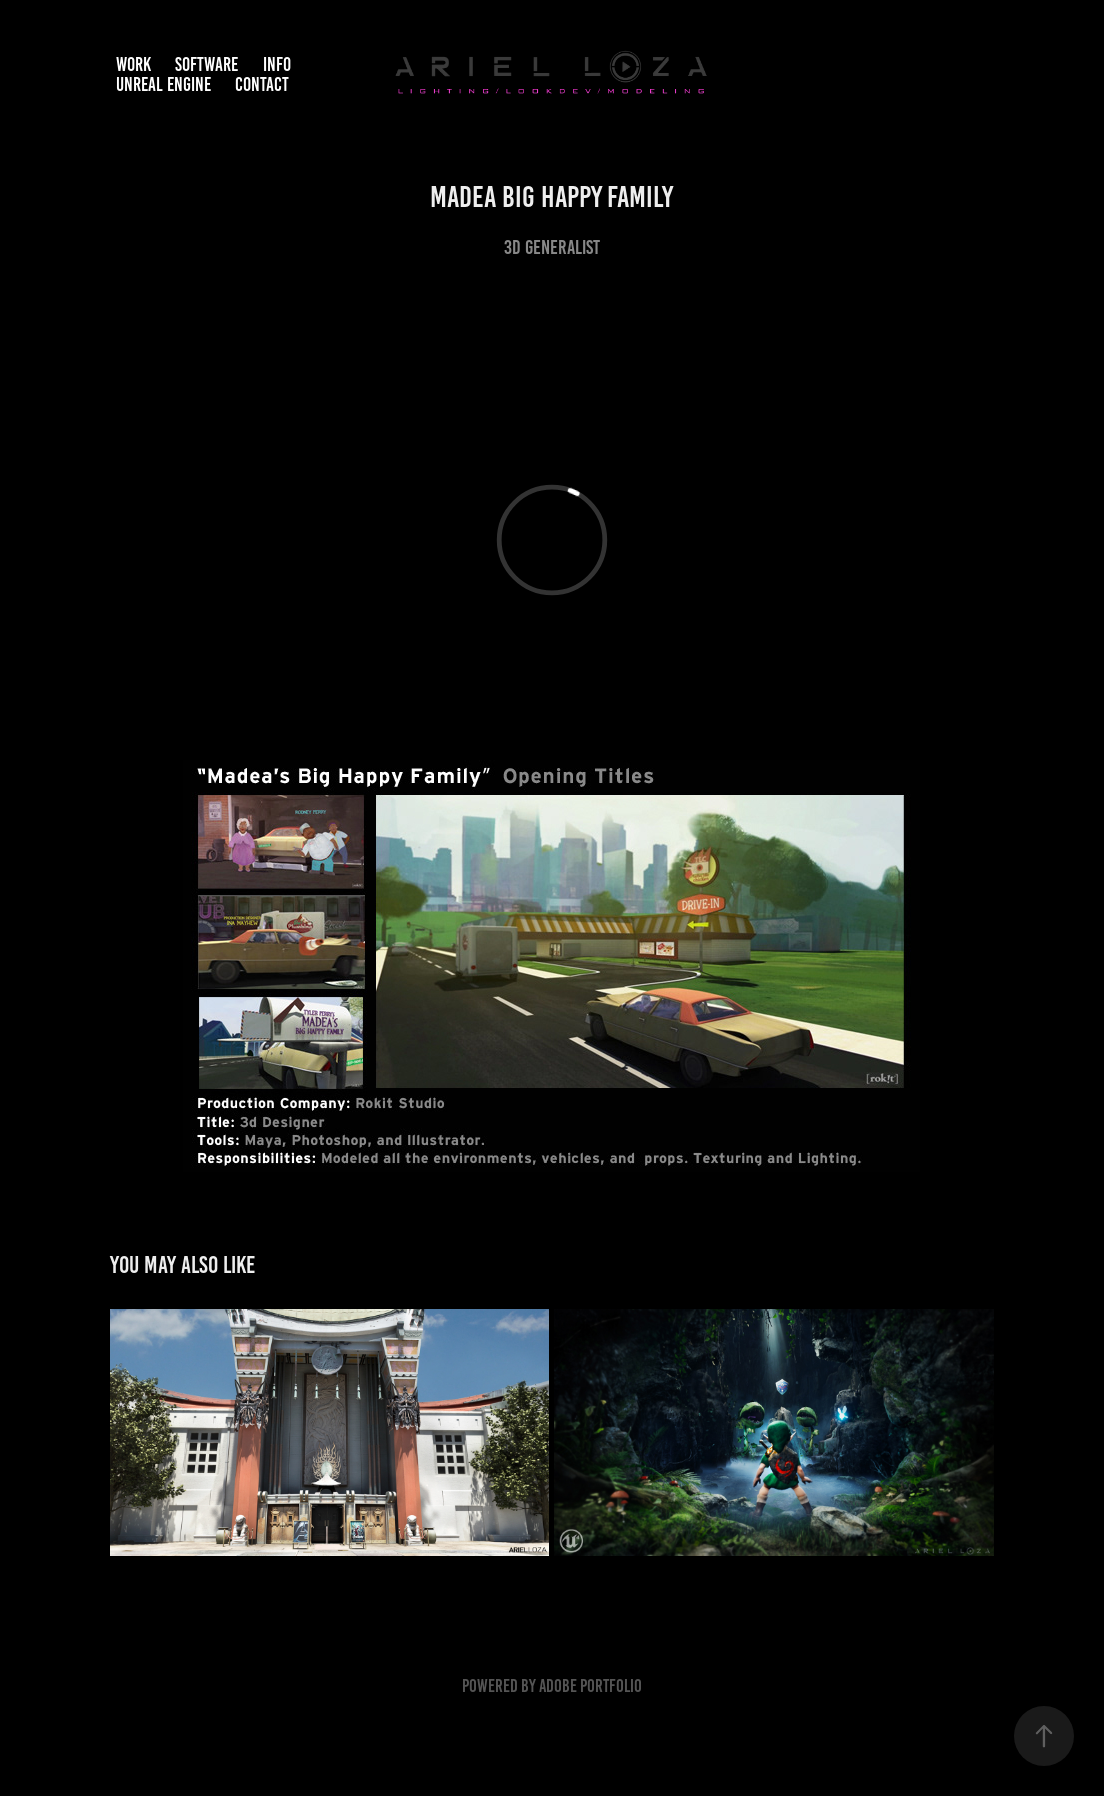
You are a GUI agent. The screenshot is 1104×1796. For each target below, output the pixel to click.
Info (277, 64)
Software (206, 64)
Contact (262, 84)
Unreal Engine (163, 84)
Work (133, 64)
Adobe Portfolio (590, 1686)
